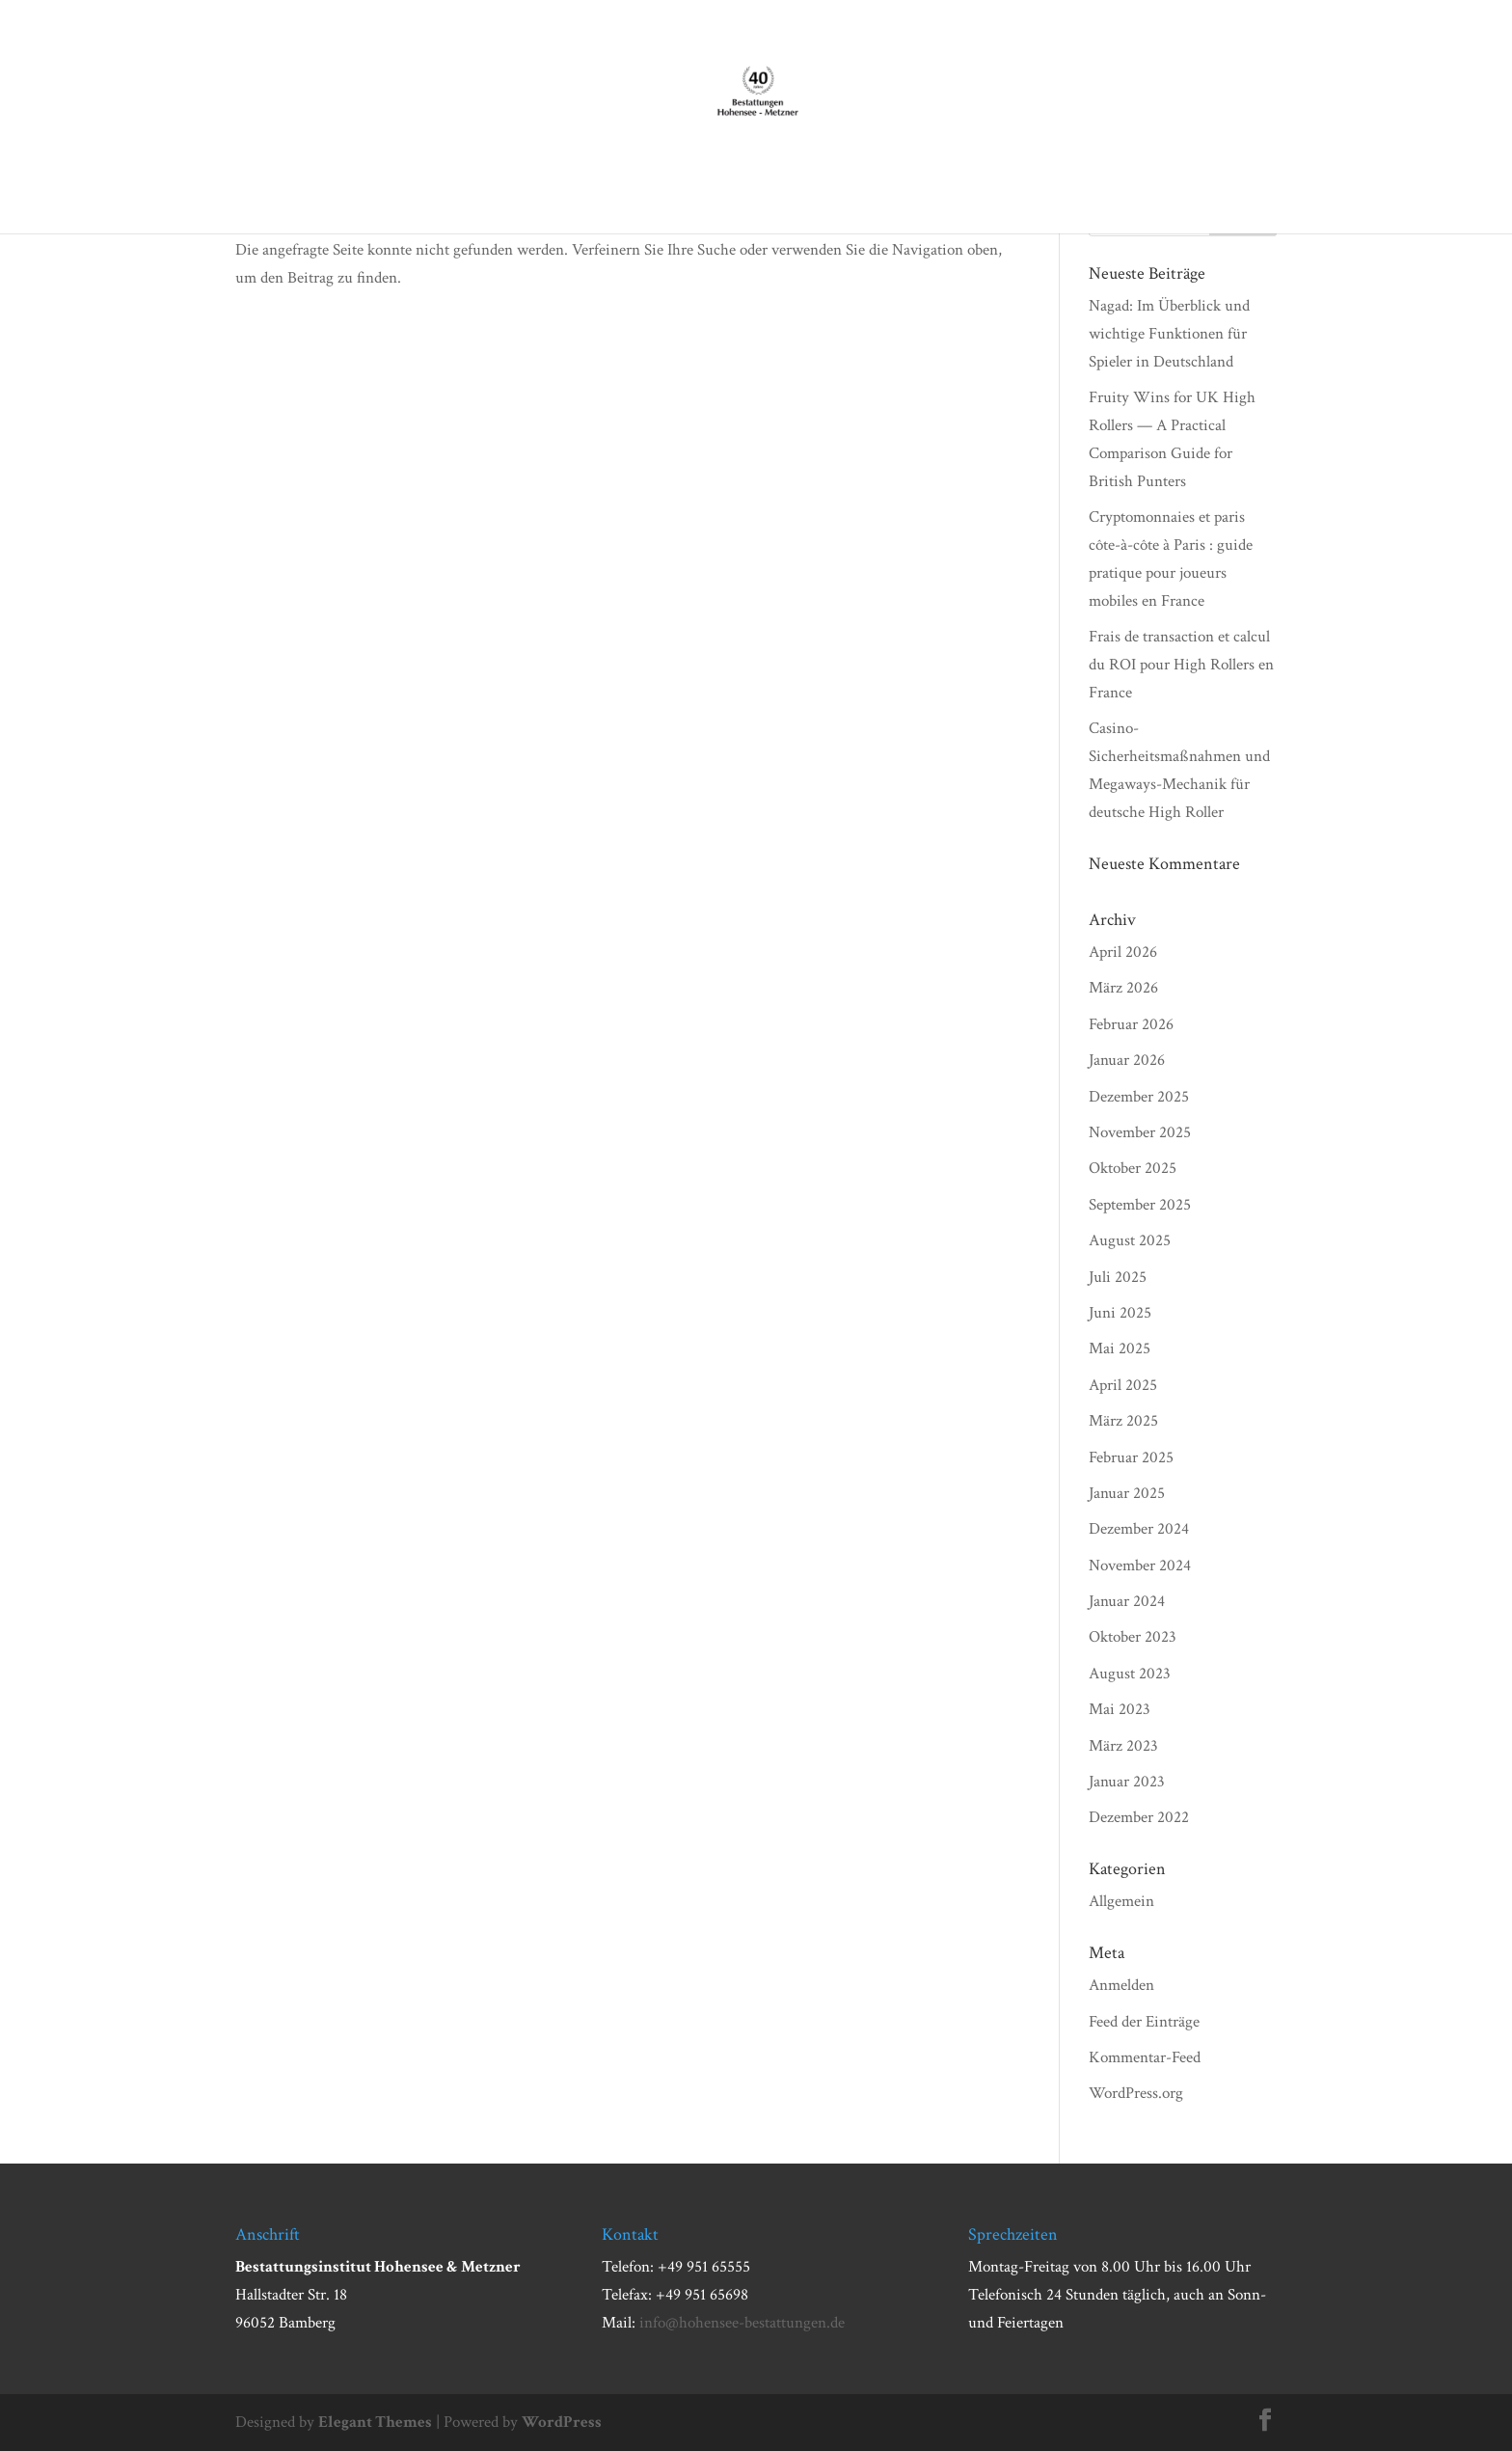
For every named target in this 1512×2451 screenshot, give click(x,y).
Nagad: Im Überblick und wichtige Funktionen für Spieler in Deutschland (1169, 333)
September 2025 (1140, 1204)
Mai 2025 (1119, 1348)
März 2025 (1123, 1420)
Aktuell (880, 195)
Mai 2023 (1119, 1709)
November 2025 (1140, 1132)
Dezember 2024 (1139, 1528)
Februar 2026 (1131, 1024)
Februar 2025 (1131, 1457)
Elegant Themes (375, 2422)
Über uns (448, 195)
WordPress (562, 2422)
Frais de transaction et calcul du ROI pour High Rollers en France (1181, 664)
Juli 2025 (1118, 1277)
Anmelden (1121, 1985)
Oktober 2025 (1132, 1168)
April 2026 (1123, 952)
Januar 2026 (1127, 1060)
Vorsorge (800, 195)
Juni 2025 (1120, 1312)
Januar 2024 (1127, 1601)
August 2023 (1130, 1673)
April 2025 (1123, 1385)
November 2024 (1140, 1565)
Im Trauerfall (568, 195)
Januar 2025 (1127, 1493)
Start (377, 195)
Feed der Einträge (1144, 2021)
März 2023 (1123, 1746)
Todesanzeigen (980, 195)
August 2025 (1130, 1240)
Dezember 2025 (1139, 1096)
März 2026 (1123, 987)
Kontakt (1082, 195)
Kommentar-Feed (1145, 2057)
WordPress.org (1136, 2093)
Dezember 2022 (1139, 1817)
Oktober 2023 (1132, 1637)
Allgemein (1121, 1901)
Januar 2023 (1127, 1781)
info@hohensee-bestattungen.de (742, 2322)
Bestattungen (701, 195)
